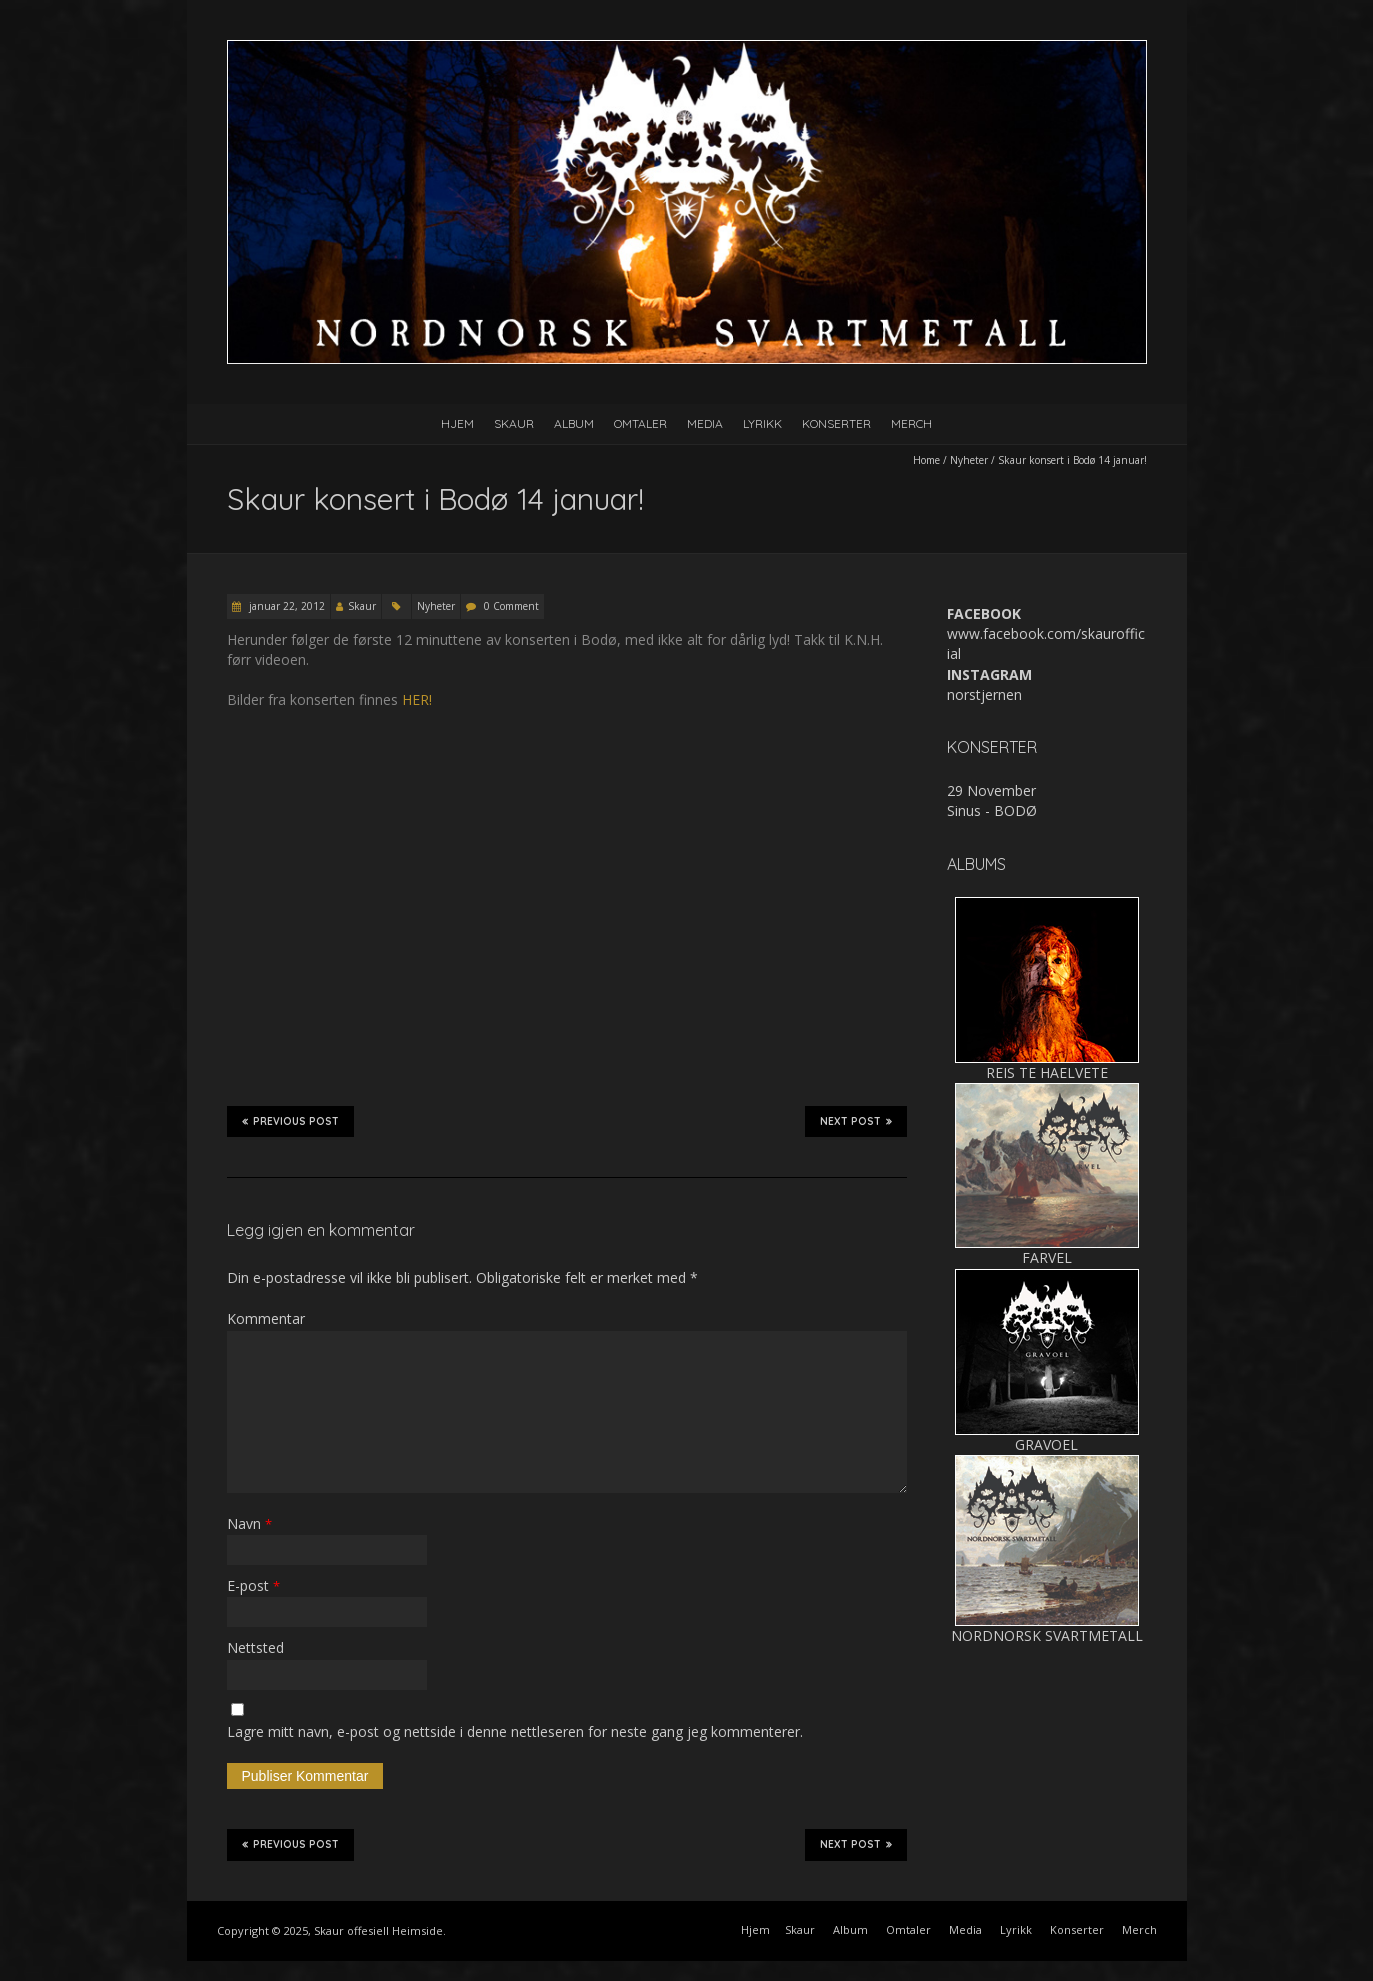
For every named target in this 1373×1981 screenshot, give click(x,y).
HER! (417, 699)
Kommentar (266, 1318)
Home (926, 460)
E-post (253, 1585)
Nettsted (255, 1647)
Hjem (457, 423)
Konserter (836, 423)
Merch (911, 423)
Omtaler (640, 423)
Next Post (856, 1121)
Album (574, 423)
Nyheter (969, 460)
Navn (249, 1523)
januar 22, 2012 (285, 606)
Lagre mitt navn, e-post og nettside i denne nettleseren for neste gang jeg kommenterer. (515, 1731)
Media (705, 423)
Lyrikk (762, 423)
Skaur (514, 423)
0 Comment (511, 606)
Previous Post (290, 1121)
